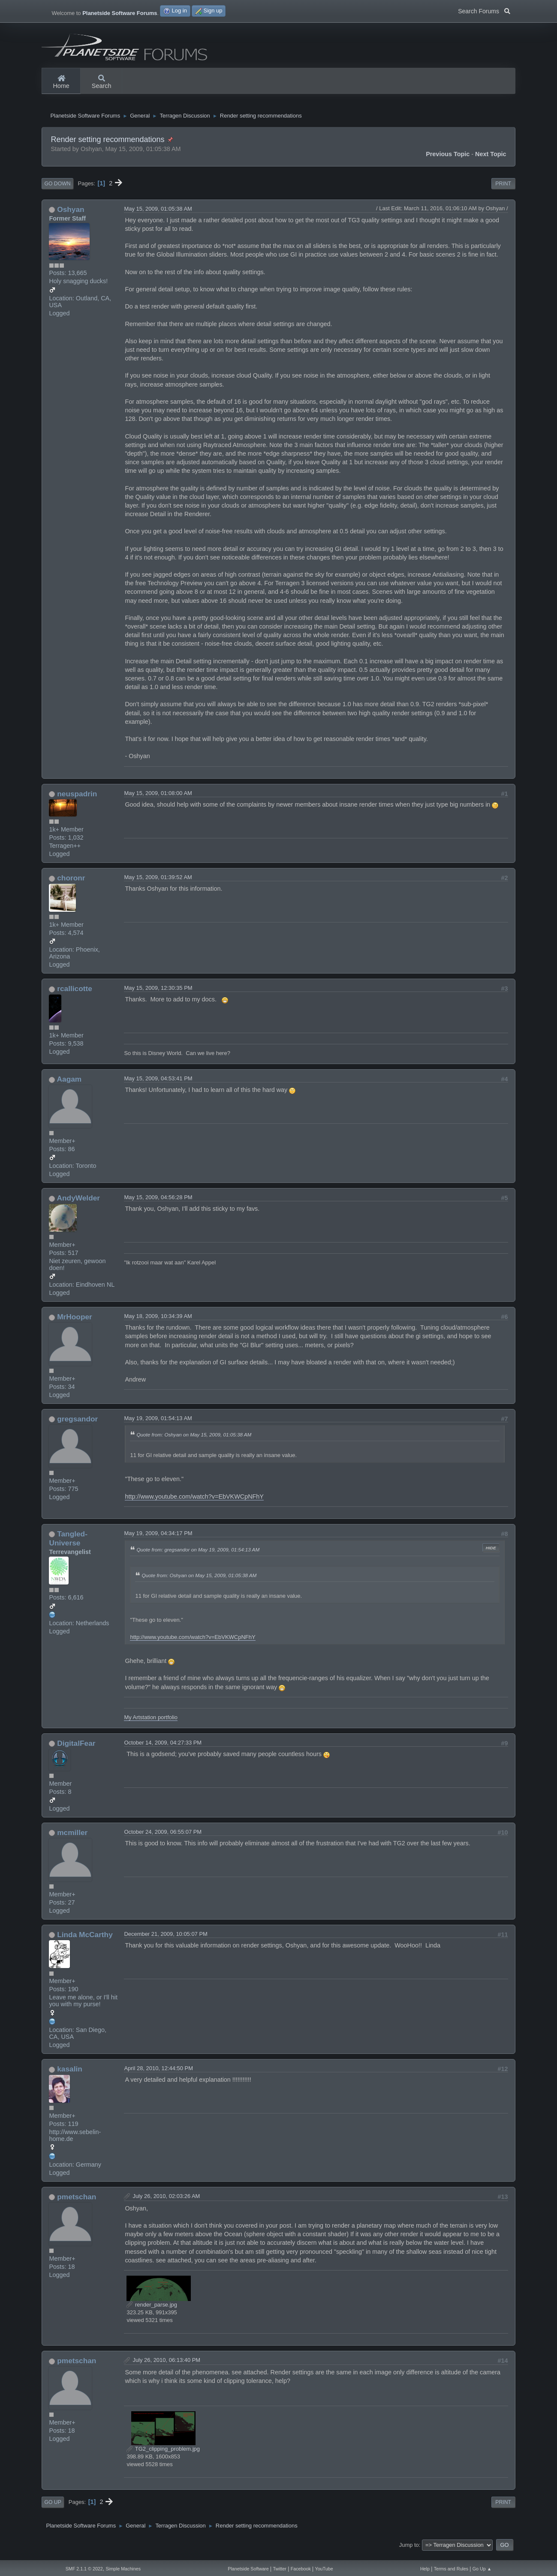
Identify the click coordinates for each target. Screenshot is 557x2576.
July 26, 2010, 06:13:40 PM (166, 2367)
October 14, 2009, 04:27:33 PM (163, 1749)
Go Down (57, 190)
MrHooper (74, 1323)
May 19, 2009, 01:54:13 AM (158, 1425)
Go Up (52, 2509)
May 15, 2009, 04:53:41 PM (158, 1085)
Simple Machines (123, 2568)
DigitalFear (76, 1750)
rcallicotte (74, 995)
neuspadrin (77, 800)
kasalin (69, 2075)
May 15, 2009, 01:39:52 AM (158, 884)
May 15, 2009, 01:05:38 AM (158, 215)
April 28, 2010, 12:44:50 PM (158, 2075)
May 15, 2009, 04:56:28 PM (158, 1204)
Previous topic (448, 160)
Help (425, 2568)
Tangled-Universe (68, 1545)
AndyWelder (78, 1204)
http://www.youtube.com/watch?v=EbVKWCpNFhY (194, 1503)
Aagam (69, 1086)
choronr (71, 884)
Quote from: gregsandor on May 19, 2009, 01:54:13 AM (197, 1556)
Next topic (490, 160)
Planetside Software (248, 2568)
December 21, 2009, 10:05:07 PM (165, 1940)
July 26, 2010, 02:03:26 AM (166, 2203)
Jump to (409, 2551)
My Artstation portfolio (151, 1723)
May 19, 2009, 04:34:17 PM (158, 1540)
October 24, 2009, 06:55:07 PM (163, 1838)
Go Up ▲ (482, 2568)
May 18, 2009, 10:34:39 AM (158, 1323)
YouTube (324, 2568)
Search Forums (484, 10)
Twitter (279, 2568)
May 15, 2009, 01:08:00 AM (158, 799)
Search (101, 82)
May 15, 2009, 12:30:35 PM (158, 995)
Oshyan (70, 216)
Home (61, 82)
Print (503, 190)
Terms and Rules (451, 2568)
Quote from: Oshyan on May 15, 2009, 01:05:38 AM (193, 1441)
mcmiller (72, 1839)
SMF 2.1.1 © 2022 (84, 2568)
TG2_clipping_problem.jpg (163, 2455)
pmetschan (76, 2203)
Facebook (301, 2568)
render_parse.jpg (151, 2311)
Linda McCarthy (85, 1941)
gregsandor (77, 1425)
